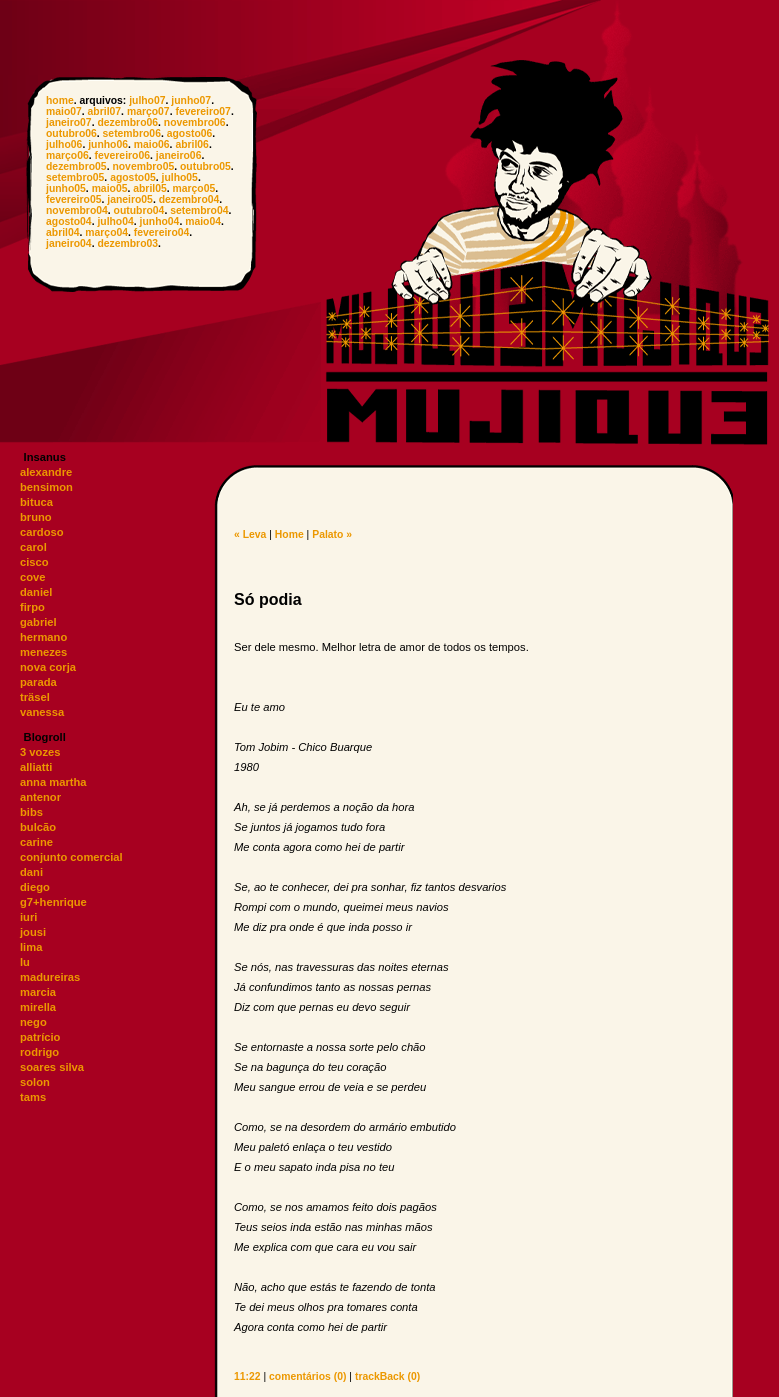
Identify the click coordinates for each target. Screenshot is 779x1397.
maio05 (110, 188)
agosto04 (69, 221)
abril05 (150, 188)
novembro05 (143, 166)
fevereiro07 (202, 111)
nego (33, 1022)
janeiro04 (69, 243)
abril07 (105, 111)
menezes (43, 652)
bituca (36, 502)
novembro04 (77, 210)
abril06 (192, 144)
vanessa (42, 712)
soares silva (52, 1067)
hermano (43, 637)
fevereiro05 (73, 199)
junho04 (160, 221)
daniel (36, 592)
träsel (35, 697)
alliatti (36, 767)
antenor (40, 797)
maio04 (203, 221)
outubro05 (205, 166)
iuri (28, 917)
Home (289, 534)
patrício (40, 1037)
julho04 (115, 221)
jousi (33, 932)
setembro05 (75, 177)
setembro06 (132, 133)
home (60, 100)
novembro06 (195, 122)
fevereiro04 (161, 232)
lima (31, 947)
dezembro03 (127, 243)
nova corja (48, 667)
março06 (67, 155)
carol (33, 547)
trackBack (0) (387, 1376)
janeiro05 (130, 199)
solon (35, 1082)
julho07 (147, 100)
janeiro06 (179, 155)
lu (25, 962)
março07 (148, 111)
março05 (194, 188)
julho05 (180, 177)
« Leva (250, 534)
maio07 (64, 111)
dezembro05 (76, 166)
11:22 (247, 1376)
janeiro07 (69, 122)
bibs (31, 812)
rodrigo (39, 1052)
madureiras (50, 977)
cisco (34, 562)
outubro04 (139, 210)
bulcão (38, 827)
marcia (38, 992)
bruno (36, 517)
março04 (106, 232)
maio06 (152, 144)
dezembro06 (127, 122)
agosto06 (190, 133)
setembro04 (199, 210)
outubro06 (71, 133)
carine (36, 842)
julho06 (64, 144)
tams (33, 1097)
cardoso (42, 532)
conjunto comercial (71, 857)
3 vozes (40, 752)
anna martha (53, 782)
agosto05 (133, 177)
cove (33, 577)
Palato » (332, 534)
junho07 (191, 100)
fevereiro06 (122, 155)
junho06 (108, 144)
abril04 (63, 232)
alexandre (46, 472)
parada (38, 682)
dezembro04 (189, 199)
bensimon (46, 487)
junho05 (66, 188)
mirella (38, 1007)
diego (35, 887)
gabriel (38, 622)
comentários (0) (307, 1376)
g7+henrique (53, 902)
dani (31, 872)
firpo (32, 607)
